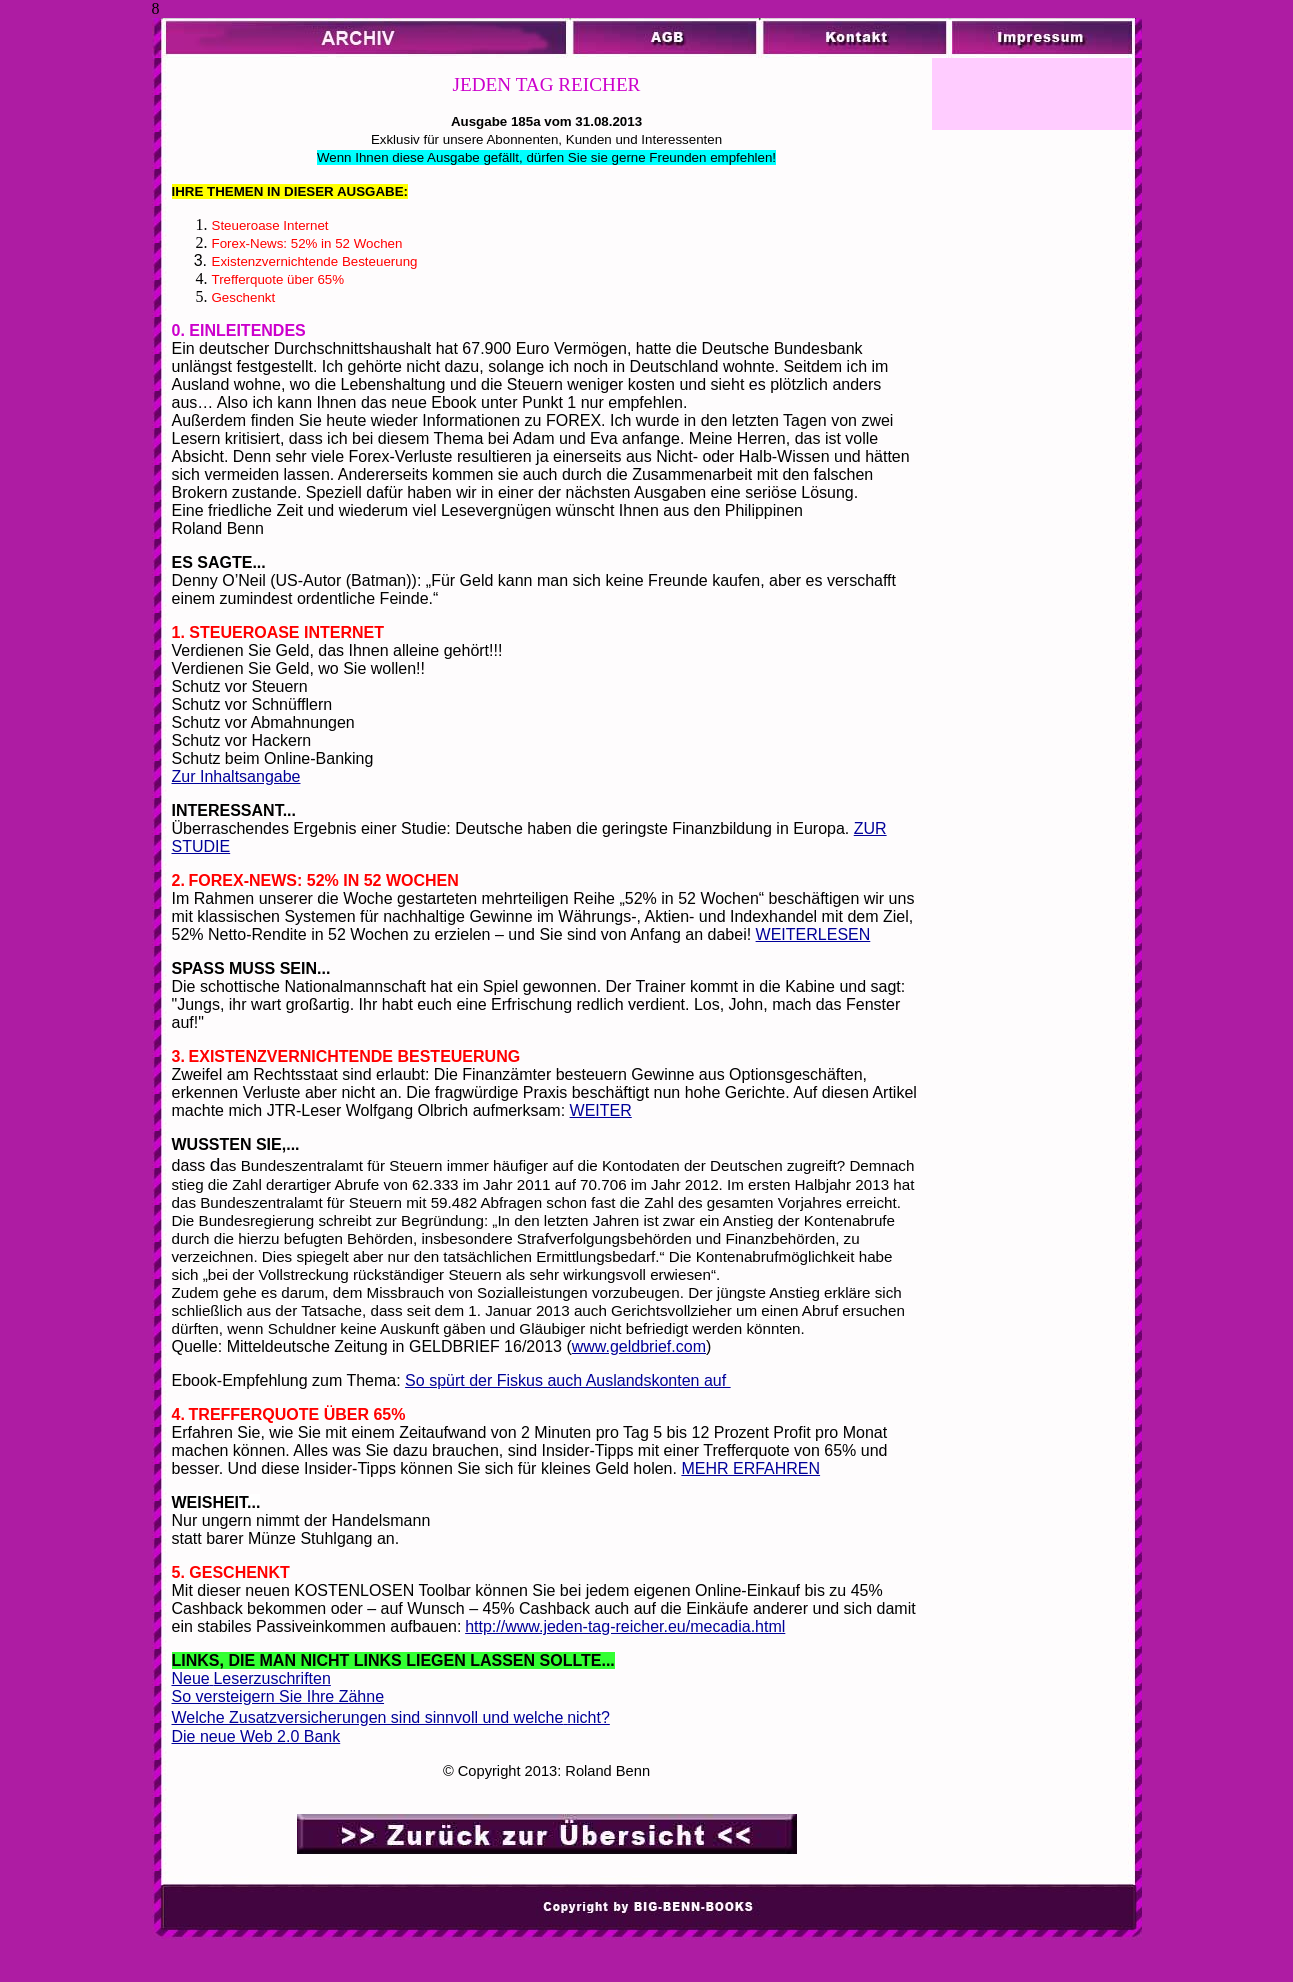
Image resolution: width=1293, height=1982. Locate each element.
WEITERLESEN (813, 934)
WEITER (601, 1110)
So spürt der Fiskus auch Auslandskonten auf (568, 1380)
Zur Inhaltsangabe (236, 776)
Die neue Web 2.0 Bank (256, 1736)
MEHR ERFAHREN (750, 1468)
